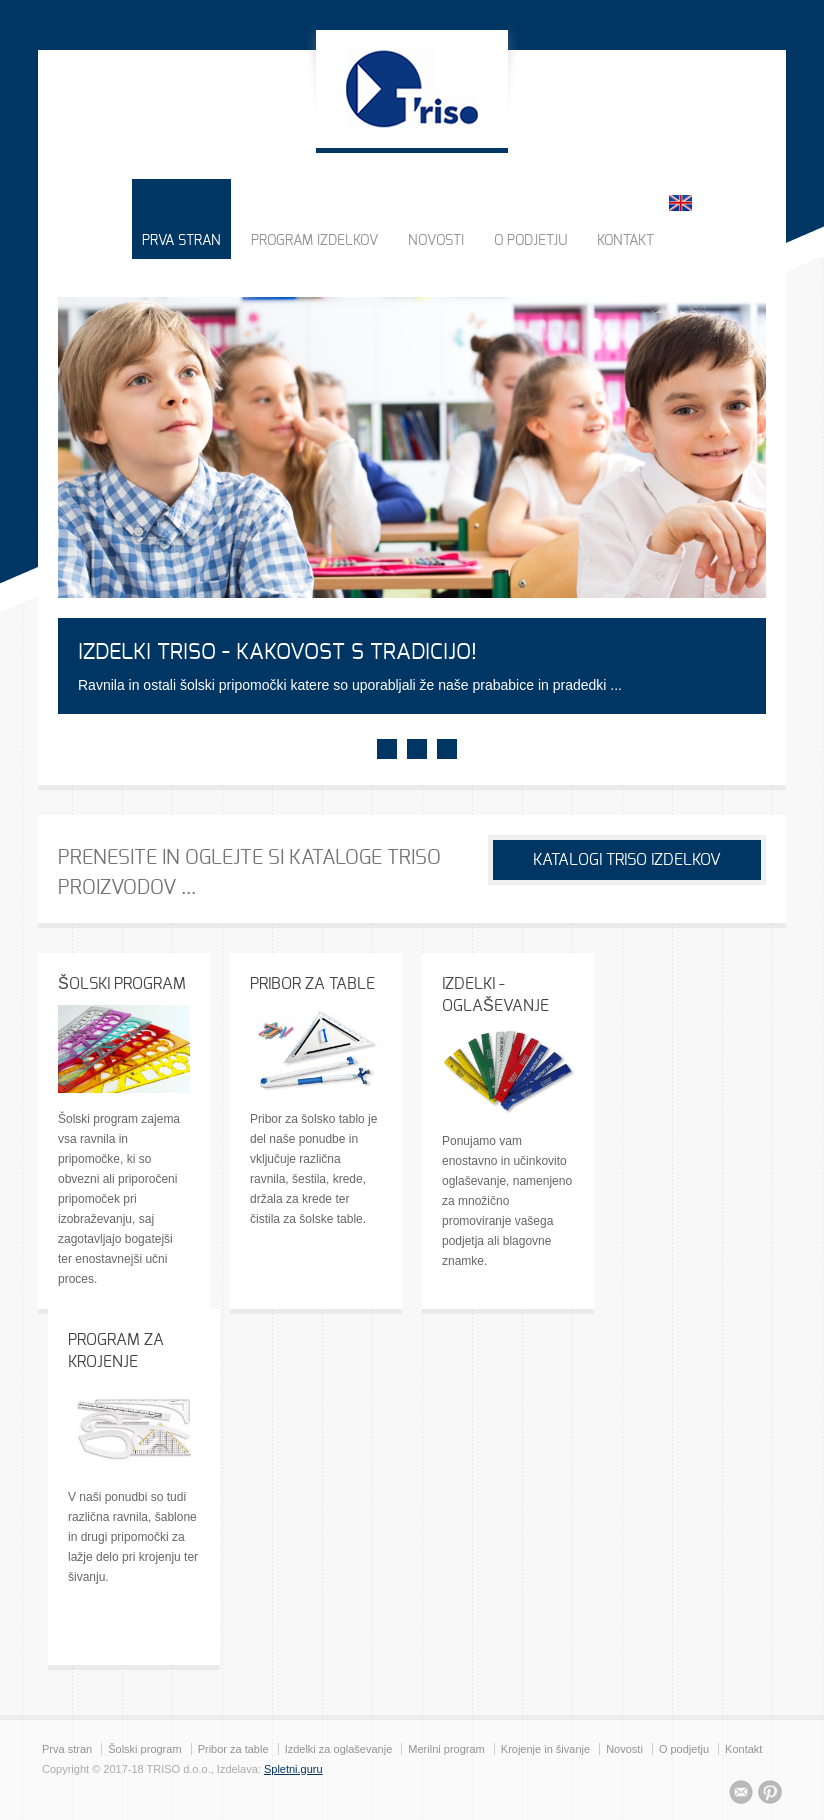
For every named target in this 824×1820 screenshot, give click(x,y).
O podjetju (684, 1749)
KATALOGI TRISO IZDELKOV (627, 860)
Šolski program (144, 1749)
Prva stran (67, 1749)
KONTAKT (625, 241)
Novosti (624, 1749)
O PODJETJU (530, 241)
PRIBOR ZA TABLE (312, 984)
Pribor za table (233, 1749)
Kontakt (743, 1749)
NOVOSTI (436, 241)
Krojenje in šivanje (545, 1749)
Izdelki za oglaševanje (339, 1749)
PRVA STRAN (181, 241)
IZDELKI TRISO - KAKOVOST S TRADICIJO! (277, 652)
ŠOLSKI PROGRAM (122, 984)
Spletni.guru (293, 1769)
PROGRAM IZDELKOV (314, 241)
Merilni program (446, 1749)
